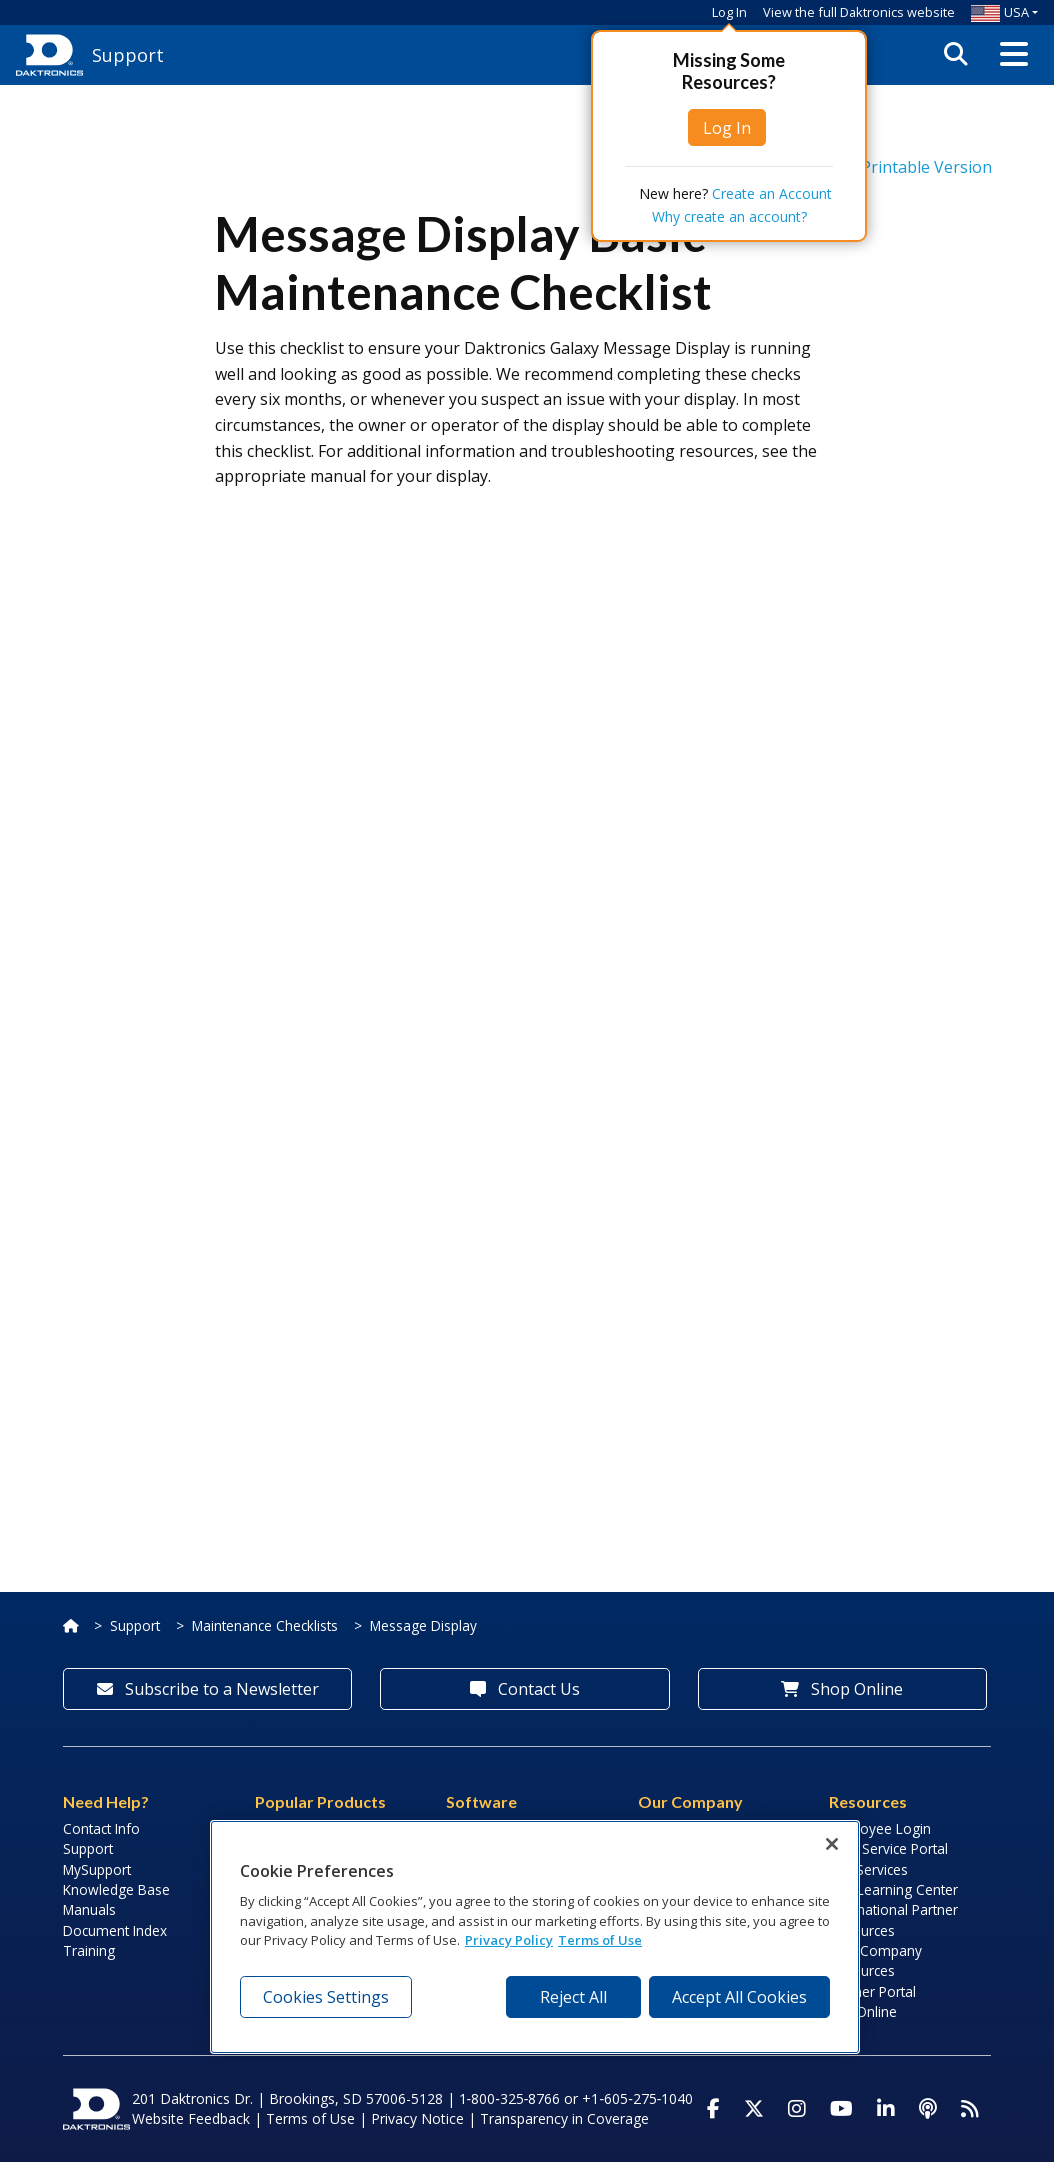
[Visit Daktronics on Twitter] (754, 2109)
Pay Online (863, 2011)
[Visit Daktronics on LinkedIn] (886, 2109)
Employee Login (880, 1828)
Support (135, 1625)
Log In (729, 12)
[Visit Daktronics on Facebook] (713, 2109)
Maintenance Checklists (265, 1625)
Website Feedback (191, 2118)
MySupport (97, 1869)
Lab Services (868, 1869)
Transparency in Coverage (564, 2118)
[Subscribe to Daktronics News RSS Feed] (970, 2109)
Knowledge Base (116, 1889)
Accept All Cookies (739, 1997)
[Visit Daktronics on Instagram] (797, 2109)
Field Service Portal (888, 1848)
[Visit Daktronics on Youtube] (841, 2109)
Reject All (573, 1997)
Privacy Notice (417, 2118)
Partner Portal (872, 1991)
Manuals (89, 1909)
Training (89, 1950)
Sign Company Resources (875, 1960)
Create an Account (772, 193)
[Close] (832, 1844)
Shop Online (842, 1689)
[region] (535, 1937)
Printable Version (889, 167)
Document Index (115, 1930)
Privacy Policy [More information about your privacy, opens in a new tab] (509, 1940)
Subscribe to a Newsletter (208, 1689)
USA (1000, 12)
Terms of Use (310, 2118)
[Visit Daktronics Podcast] (928, 2109)
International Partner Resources (893, 1919)
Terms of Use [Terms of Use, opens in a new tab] (600, 1940)
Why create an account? (729, 216)
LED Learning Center (893, 1889)
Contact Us (525, 1689)
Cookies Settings (326, 1997)
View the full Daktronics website (859, 12)
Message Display (423, 1625)
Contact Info (101, 1828)
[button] (1014, 55)
